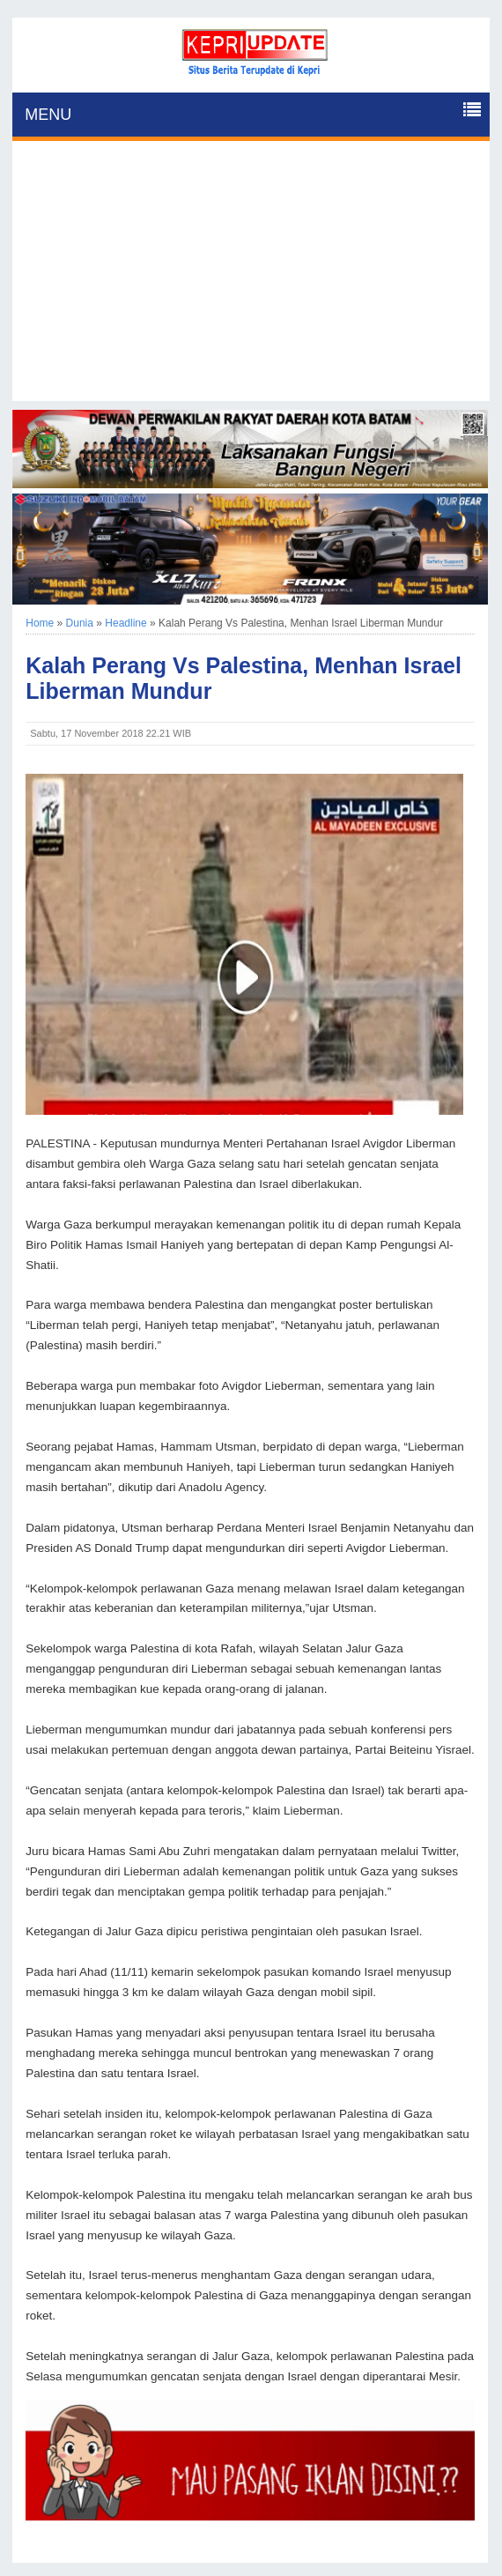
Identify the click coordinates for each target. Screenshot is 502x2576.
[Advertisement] (251, 277)
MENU (48, 114)
